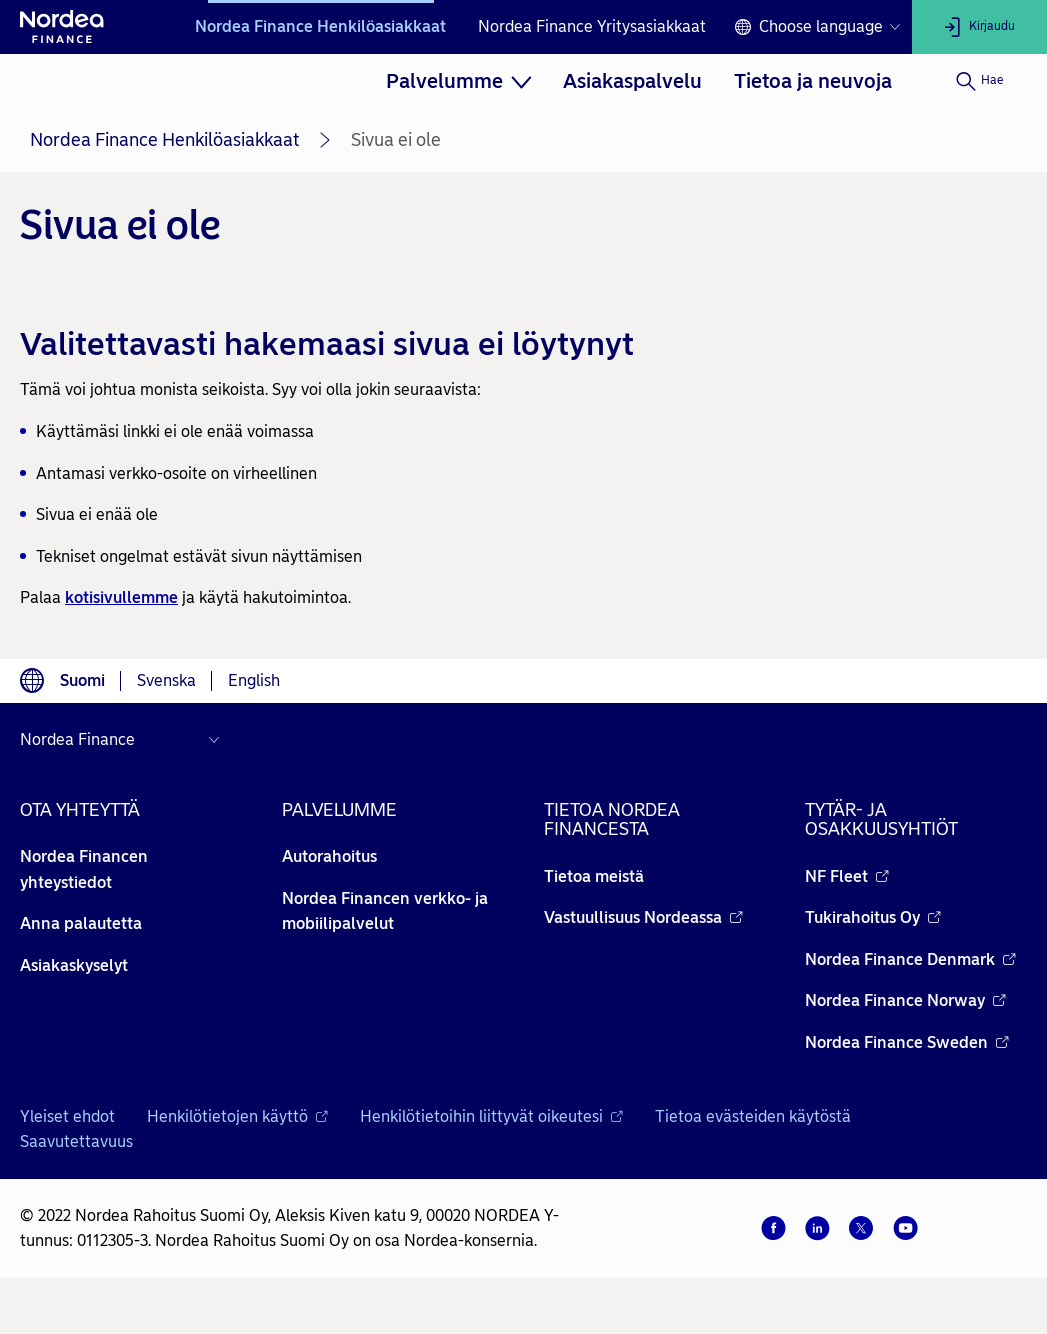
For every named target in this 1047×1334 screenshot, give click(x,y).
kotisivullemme (121, 597)
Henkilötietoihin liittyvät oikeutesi (491, 1116)
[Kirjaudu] (979, 27)
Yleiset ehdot (67, 1116)
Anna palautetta (81, 923)
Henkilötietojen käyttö (237, 1116)
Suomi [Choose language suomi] (82, 680)
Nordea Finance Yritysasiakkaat (592, 26)
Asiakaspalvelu (632, 81)
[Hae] (979, 81)
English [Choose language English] (254, 680)
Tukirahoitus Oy (873, 917)
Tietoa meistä (594, 876)
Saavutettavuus (76, 1141)
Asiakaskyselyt (74, 965)
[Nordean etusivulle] (62, 27)
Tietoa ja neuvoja (813, 81)
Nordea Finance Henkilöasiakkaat (320, 26)
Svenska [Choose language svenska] (166, 680)
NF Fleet (847, 876)
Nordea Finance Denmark (910, 959)
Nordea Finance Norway (905, 1000)
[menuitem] (459, 81)
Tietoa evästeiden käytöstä (753, 1116)
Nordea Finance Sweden (907, 1042)
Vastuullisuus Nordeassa (643, 917)
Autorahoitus (329, 856)
